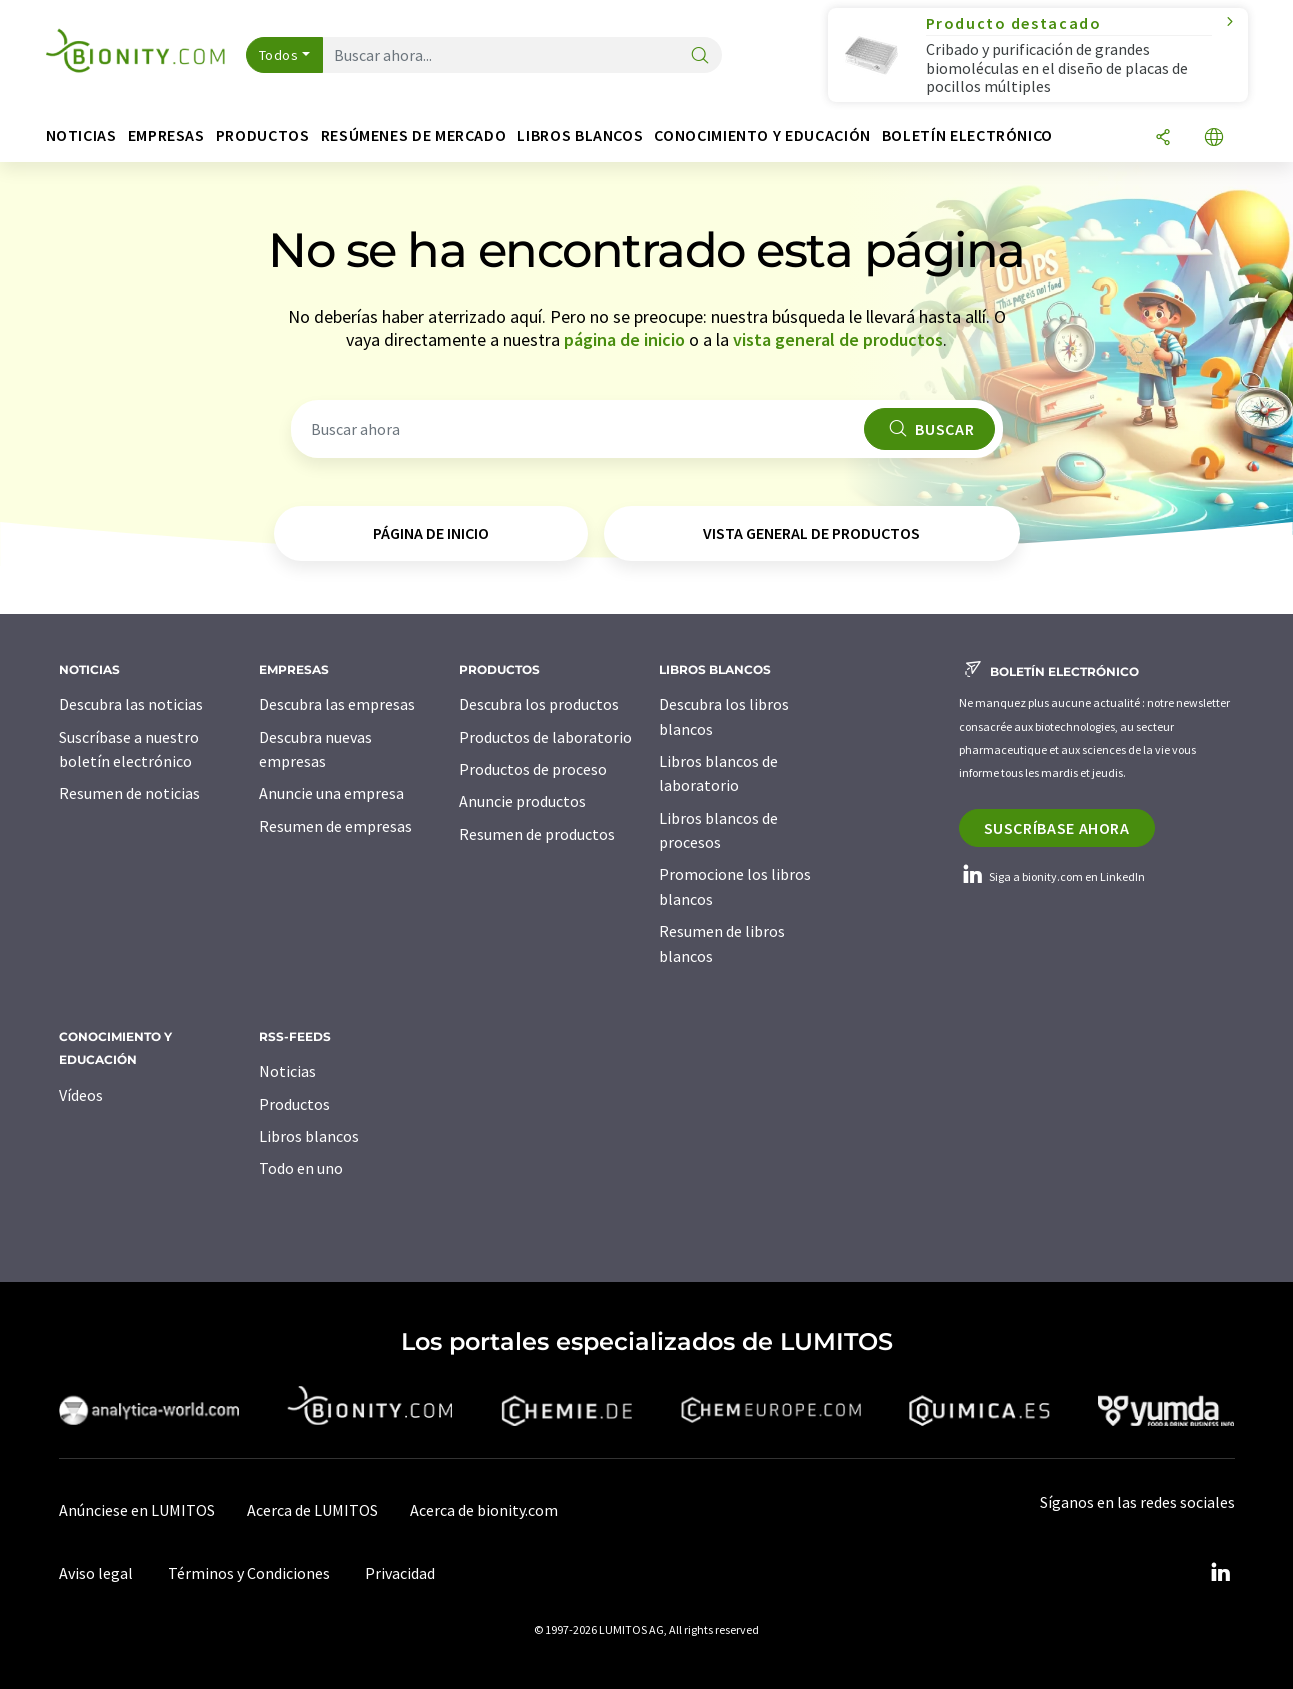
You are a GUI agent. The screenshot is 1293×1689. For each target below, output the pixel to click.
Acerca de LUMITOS (312, 1510)
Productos (294, 1104)
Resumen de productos (537, 834)
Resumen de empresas (335, 826)
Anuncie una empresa (331, 793)
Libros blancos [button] (580, 135)
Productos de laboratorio (545, 737)
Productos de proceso (533, 769)
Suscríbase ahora (1057, 828)
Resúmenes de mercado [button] (414, 135)
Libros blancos (309, 1136)
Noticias (287, 1071)
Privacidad (400, 1573)
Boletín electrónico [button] (967, 135)
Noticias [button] (81, 135)
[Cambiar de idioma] (1214, 138)
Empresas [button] (166, 135)
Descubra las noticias (131, 704)
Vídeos (81, 1095)
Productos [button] (263, 135)
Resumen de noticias (129, 793)
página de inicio (624, 339)
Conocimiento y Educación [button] (762, 135)
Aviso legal (96, 1573)
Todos (279, 55)
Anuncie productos (522, 801)
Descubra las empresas (337, 704)
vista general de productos (838, 339)
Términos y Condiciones (249, 1573)
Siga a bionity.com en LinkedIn (1052, 876)
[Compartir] (1163, 138)
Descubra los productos (539, 704)
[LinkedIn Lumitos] (1221, 1573)
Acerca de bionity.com (484, 1510)
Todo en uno (301, 1168)
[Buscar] (700, 56)
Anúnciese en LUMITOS (137, 1510)
